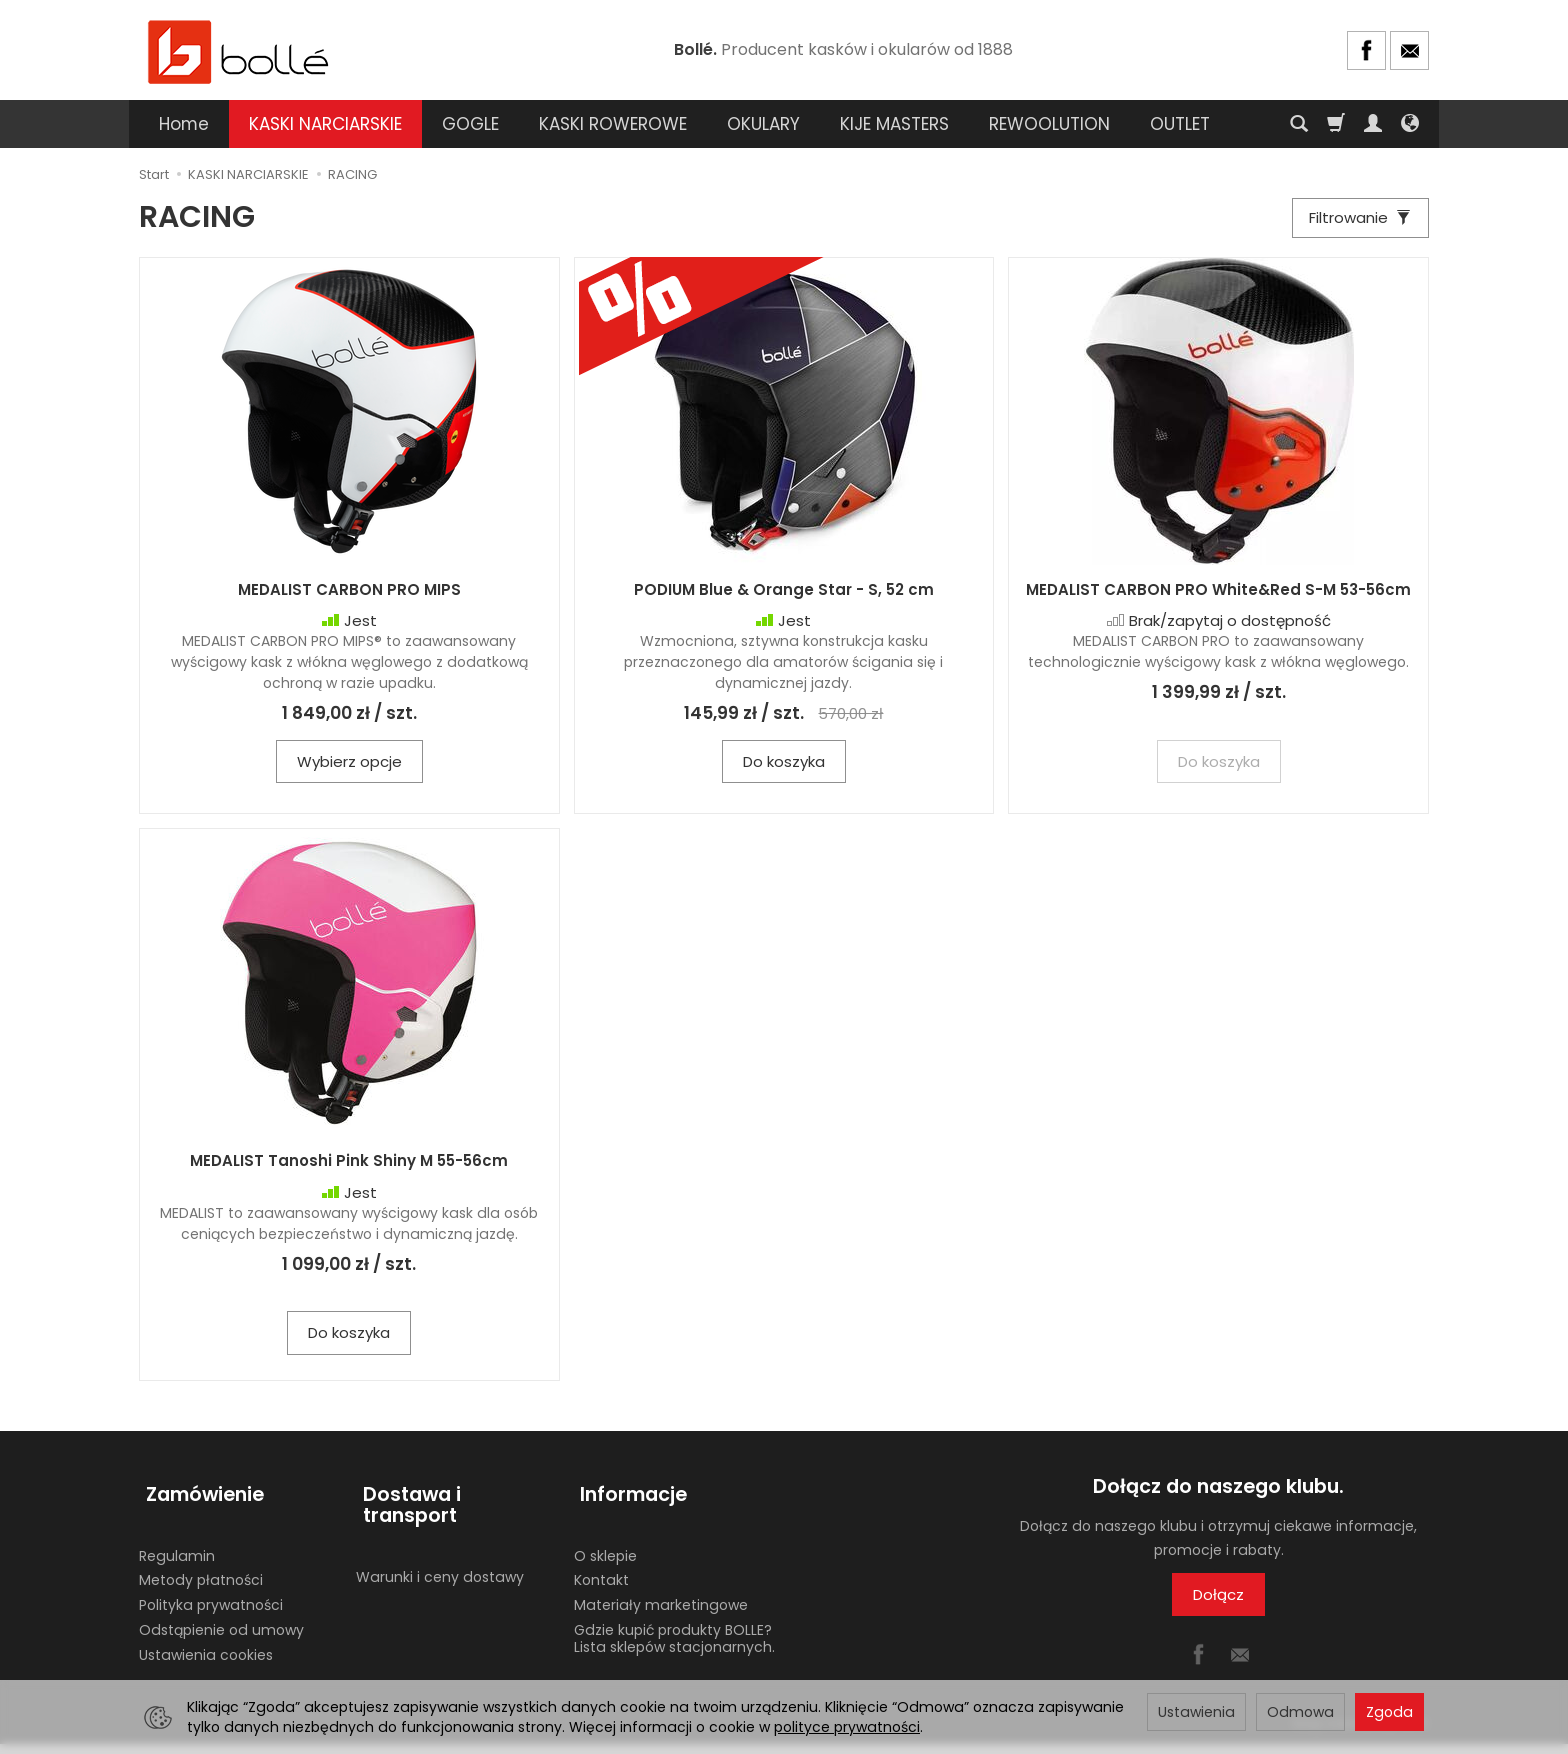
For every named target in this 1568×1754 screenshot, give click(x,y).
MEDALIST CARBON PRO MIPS (349, 598)
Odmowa (1300, 1712)
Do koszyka (784, 770)
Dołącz (1218, 1603)
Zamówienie (198, 1495)
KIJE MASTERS (894, 124)
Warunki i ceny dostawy (440, 1549)
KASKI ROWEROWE (613, 124)
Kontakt (601, 1573)
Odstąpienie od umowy (221, 1623)
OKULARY (763, 124)
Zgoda (1389, 1712)
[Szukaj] (1299, 124)
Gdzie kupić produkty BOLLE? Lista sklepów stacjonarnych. (674, 1631)
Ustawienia (1196, 1712)
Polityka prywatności (211, 1598)
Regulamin (177, 1549)
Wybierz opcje (349, 770)
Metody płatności (201, 1573)
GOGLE (470, 124)
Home (184, 124)
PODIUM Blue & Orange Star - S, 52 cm (784, 598)
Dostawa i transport (454, 1495)
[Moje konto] (1373, 124)
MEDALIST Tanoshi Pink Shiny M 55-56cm (349, 1170)
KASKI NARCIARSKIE (325, 124)
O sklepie (605, 1549)
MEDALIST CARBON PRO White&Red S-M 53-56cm (1218, 598)
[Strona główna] (239, 50)
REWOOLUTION (1049, 124)
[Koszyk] (1336, 124)
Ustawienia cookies (206, 1648)
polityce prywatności (847, 1727)
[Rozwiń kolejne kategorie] (1161, 124)
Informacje (627, 1495)
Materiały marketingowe (661, 1598)
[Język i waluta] (1410, 124)
